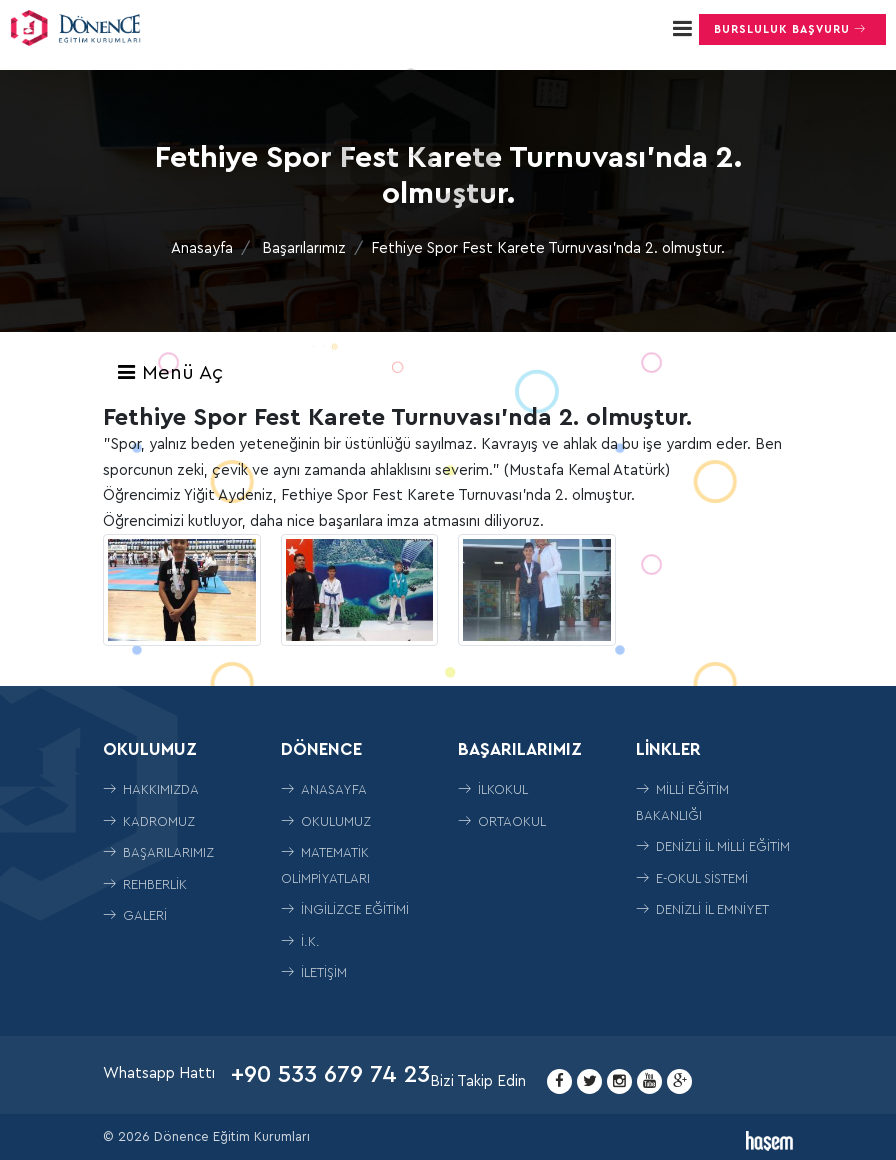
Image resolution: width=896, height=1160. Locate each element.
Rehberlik (145, 884)
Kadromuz (149, 821)
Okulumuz (326, 821)
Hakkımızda (151, 789)
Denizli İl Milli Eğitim (713, 846)
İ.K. (300, 941)
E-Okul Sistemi (692, 878)
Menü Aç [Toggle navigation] (169, 373)
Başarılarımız (304, 248)
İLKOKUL (493, 789)
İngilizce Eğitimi (345, 909)
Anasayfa (202, 248)
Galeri (135, 915)
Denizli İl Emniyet (702, 909)
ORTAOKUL (502, 821)
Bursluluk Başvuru (792, 29)
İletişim (314, 972)
